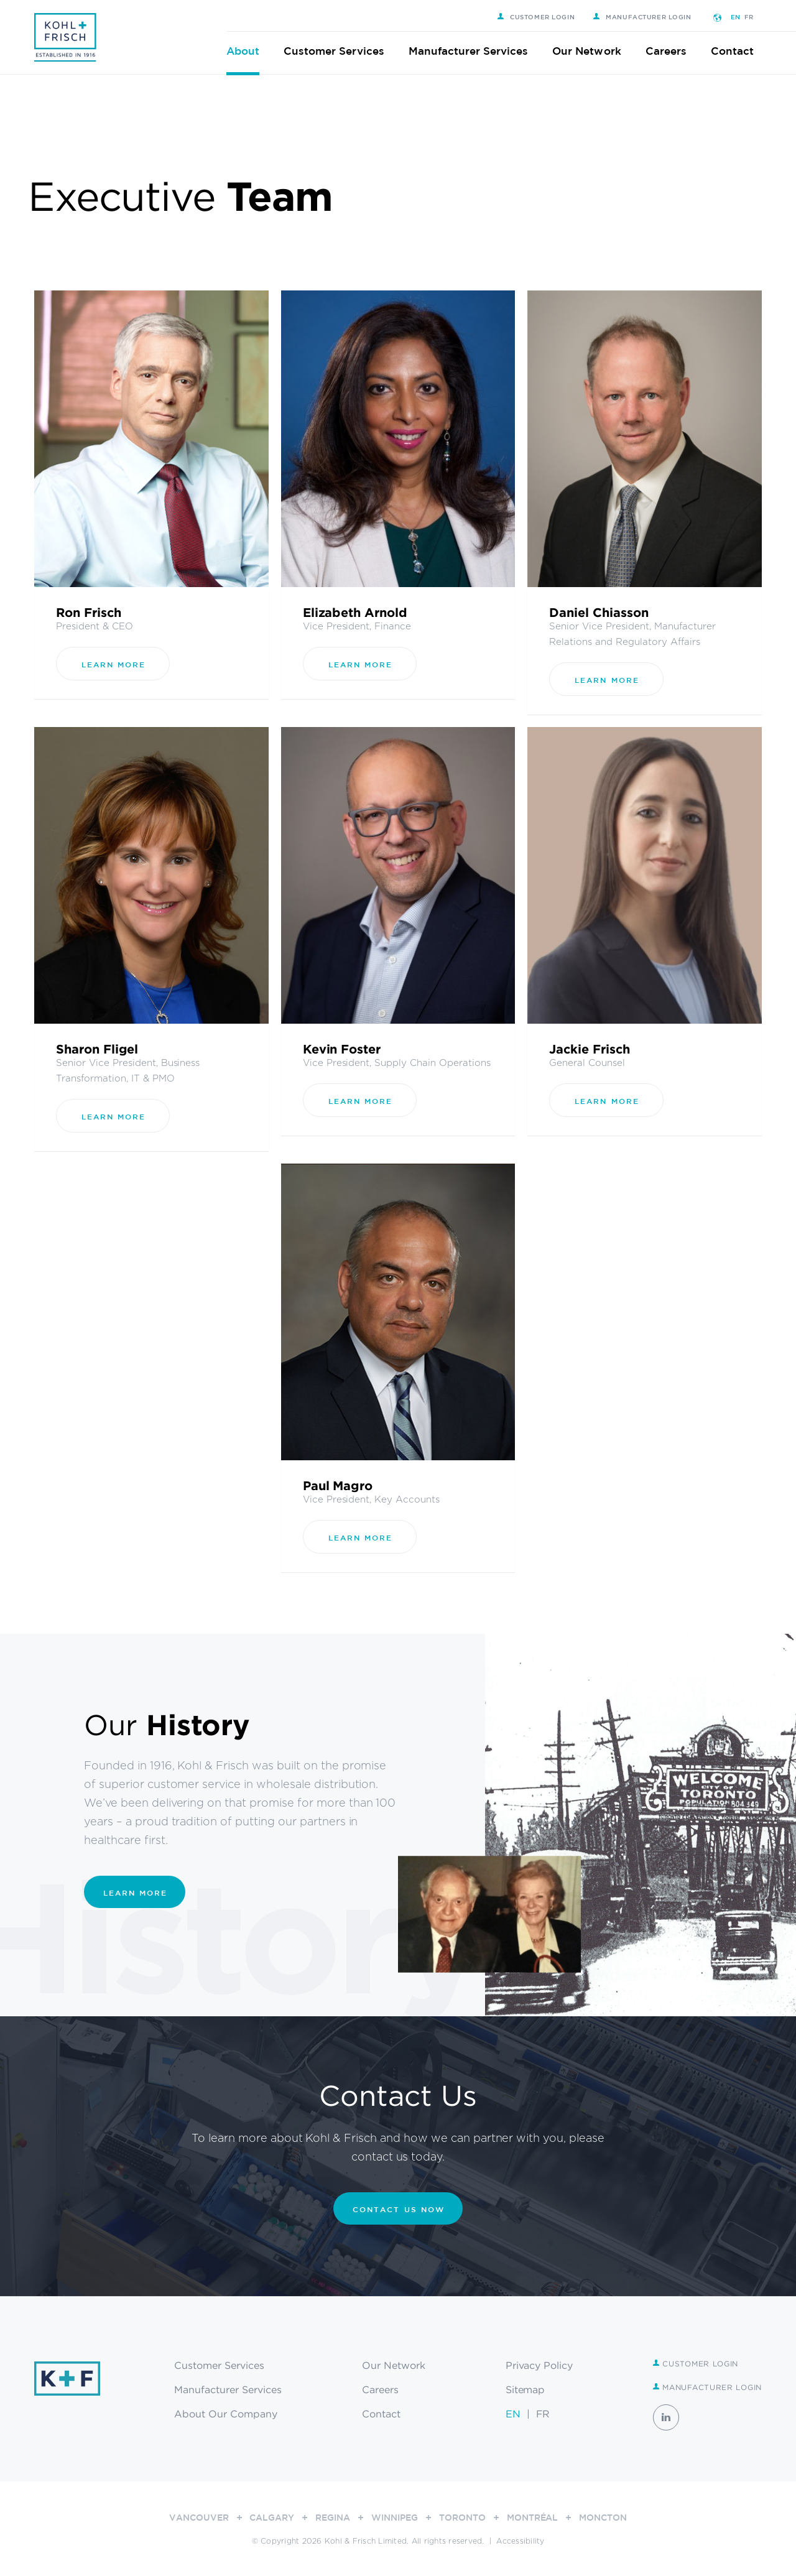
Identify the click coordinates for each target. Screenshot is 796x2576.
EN (744, 17)
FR (757, 17)
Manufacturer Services (477, 51)
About (250, 51)
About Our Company (225, 2413)
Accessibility (520, 2541)
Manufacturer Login (650, 17)
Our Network (594, 51)
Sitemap (525, 2389)
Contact (740, 51)
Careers (674, 51)
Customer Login (544, 17)
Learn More (113, 664)
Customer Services (342, 51)
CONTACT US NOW (399, 2209)
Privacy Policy (539, 2365)
